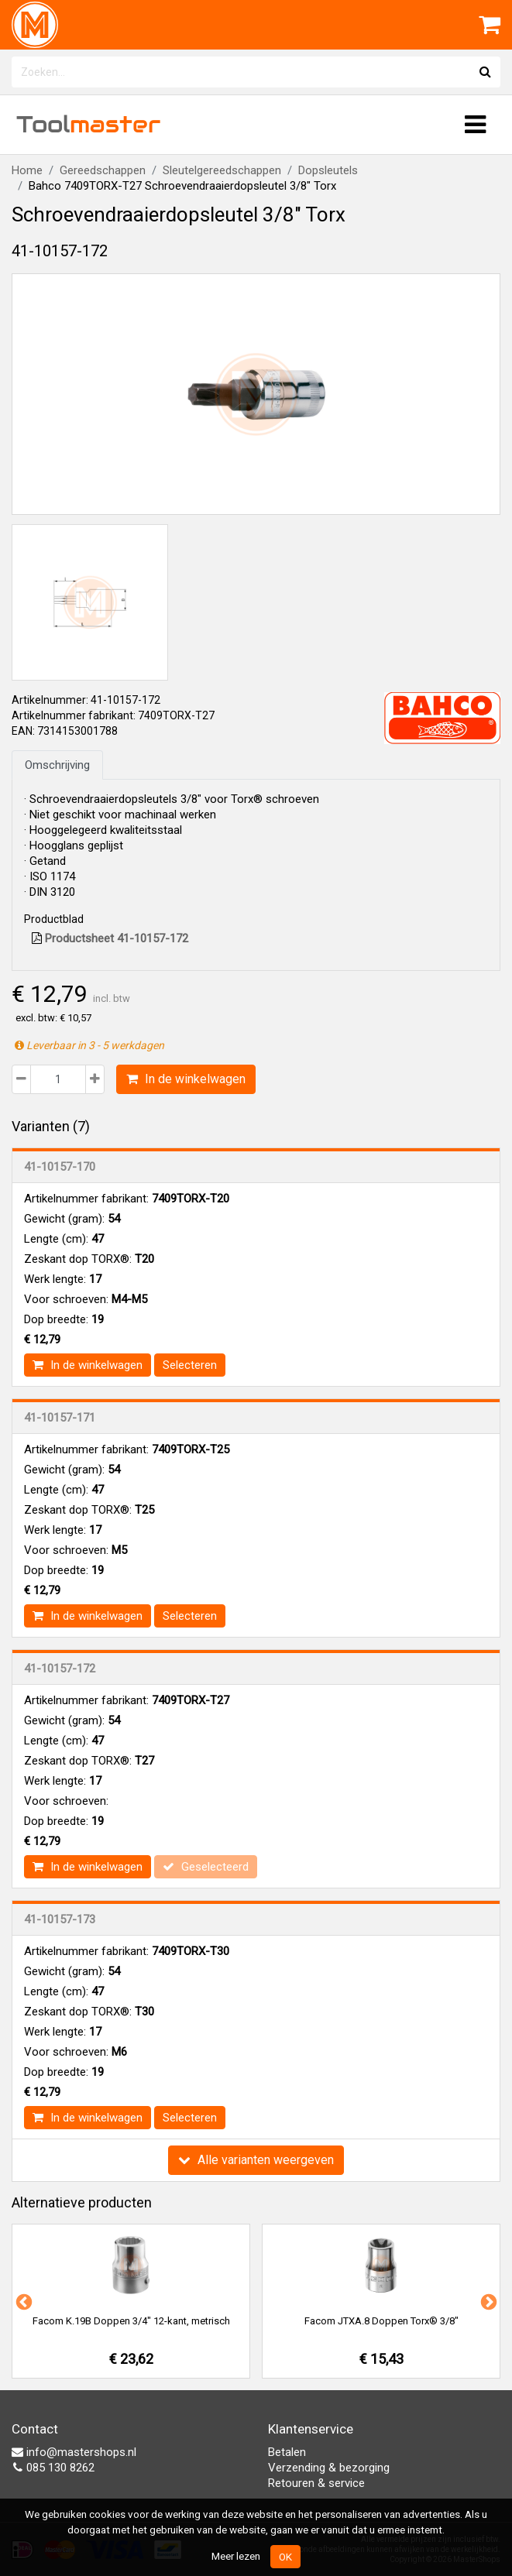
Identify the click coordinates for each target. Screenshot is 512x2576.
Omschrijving (57, 765)
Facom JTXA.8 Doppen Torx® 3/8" (381, 2321)
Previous (22, 2301)
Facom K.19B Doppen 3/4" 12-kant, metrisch (131, 2321)
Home (27, 170)
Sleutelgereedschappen (222, 170)
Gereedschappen (103, 170)
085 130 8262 (53, 2468)
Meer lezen (235, 2556)
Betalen (287, 2452)
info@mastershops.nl (74, 2452)
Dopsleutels (328, 170)
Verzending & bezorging (329, 2468)
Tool (88, 124)
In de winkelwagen (186, 1079)
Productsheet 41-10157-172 (110, 938)
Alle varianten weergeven (256, 2159)
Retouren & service (316, 2483)
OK (285, 2556)
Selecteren (190, 1365)
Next (487, 2301)
